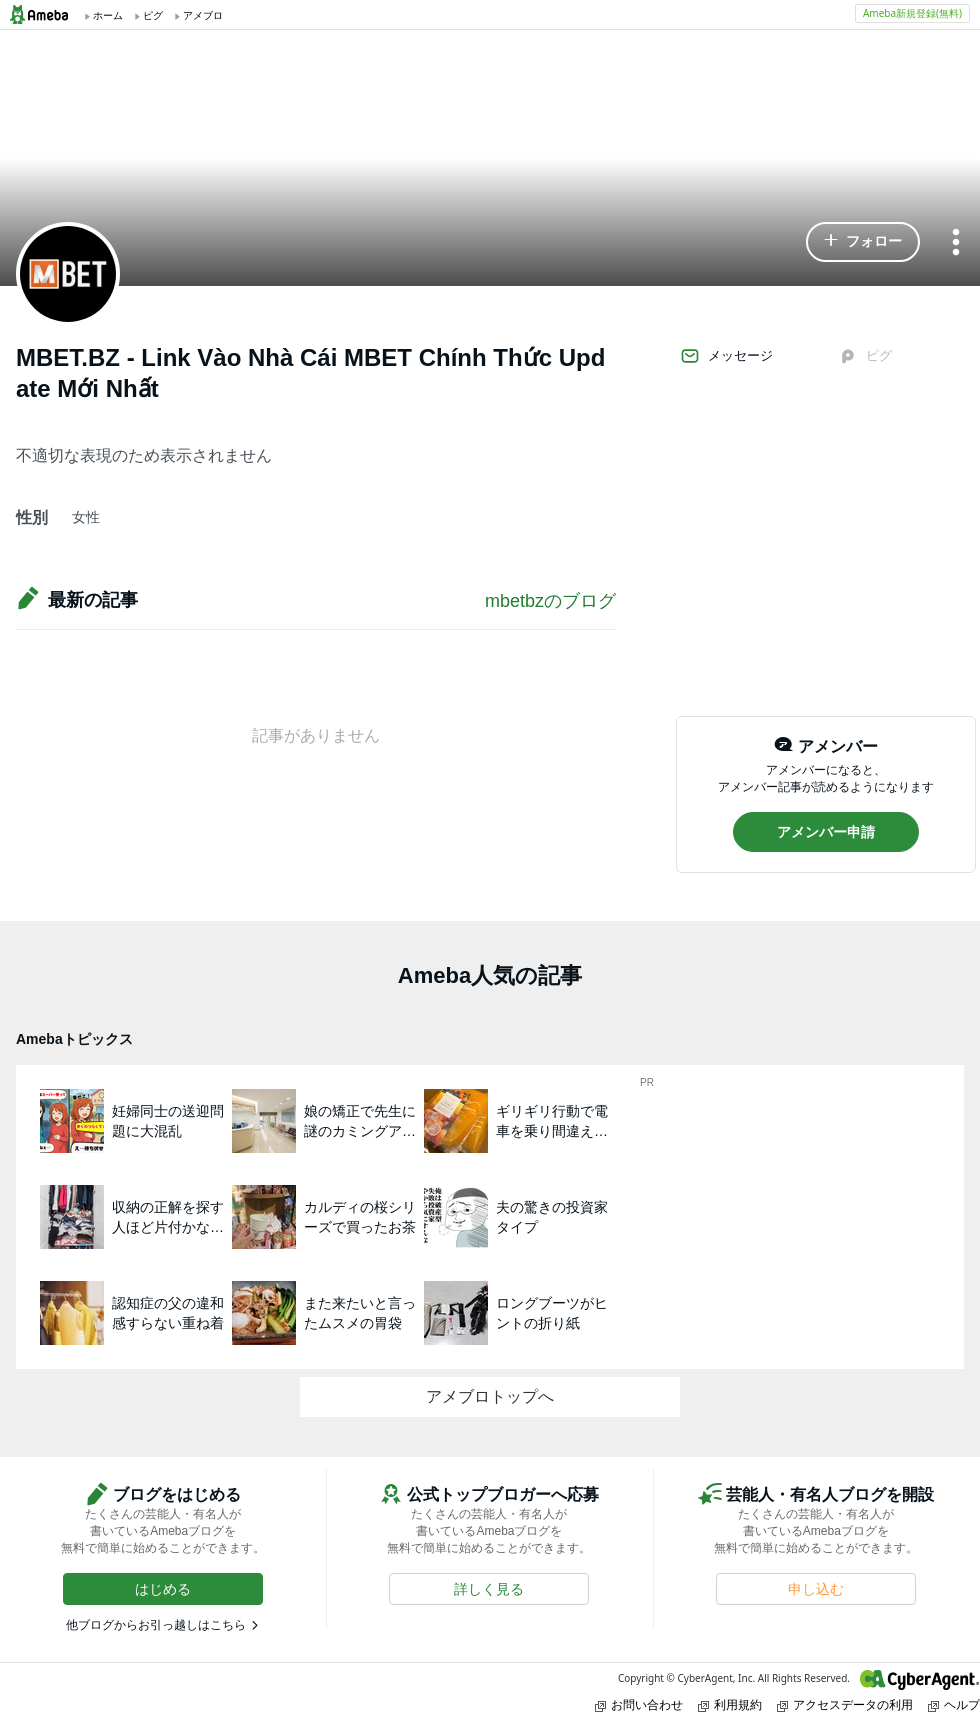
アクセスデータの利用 (845, 1704)
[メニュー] (956, 243)
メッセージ (726, 356)
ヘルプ (954, 1704)
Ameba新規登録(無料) (912, 13)
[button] (863, 242)
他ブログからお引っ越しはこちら (156, 1625)
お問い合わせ (639, 1704)
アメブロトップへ (490, 1396)
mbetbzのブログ (550, 601)
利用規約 (730, 1704)
